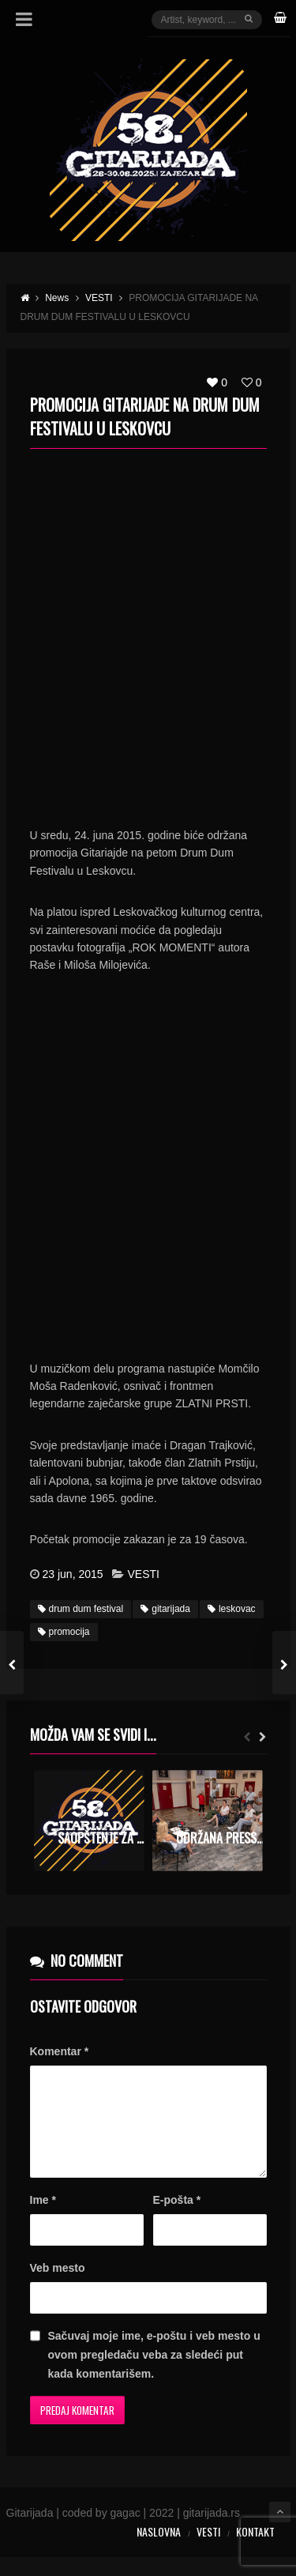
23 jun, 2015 (73, 1574)
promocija (64, 1631)
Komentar (59, 2051)
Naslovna (159, 2550)
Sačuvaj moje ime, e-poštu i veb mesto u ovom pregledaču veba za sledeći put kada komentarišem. (154, 2373)
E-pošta (177, 2219)
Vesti (208, 2550)
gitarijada (165, 1608)
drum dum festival (81, 1608)
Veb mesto (57, 2286)
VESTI (143, 1574)
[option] (89, 1820)
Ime (43, 2219)
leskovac (232, 1608)
